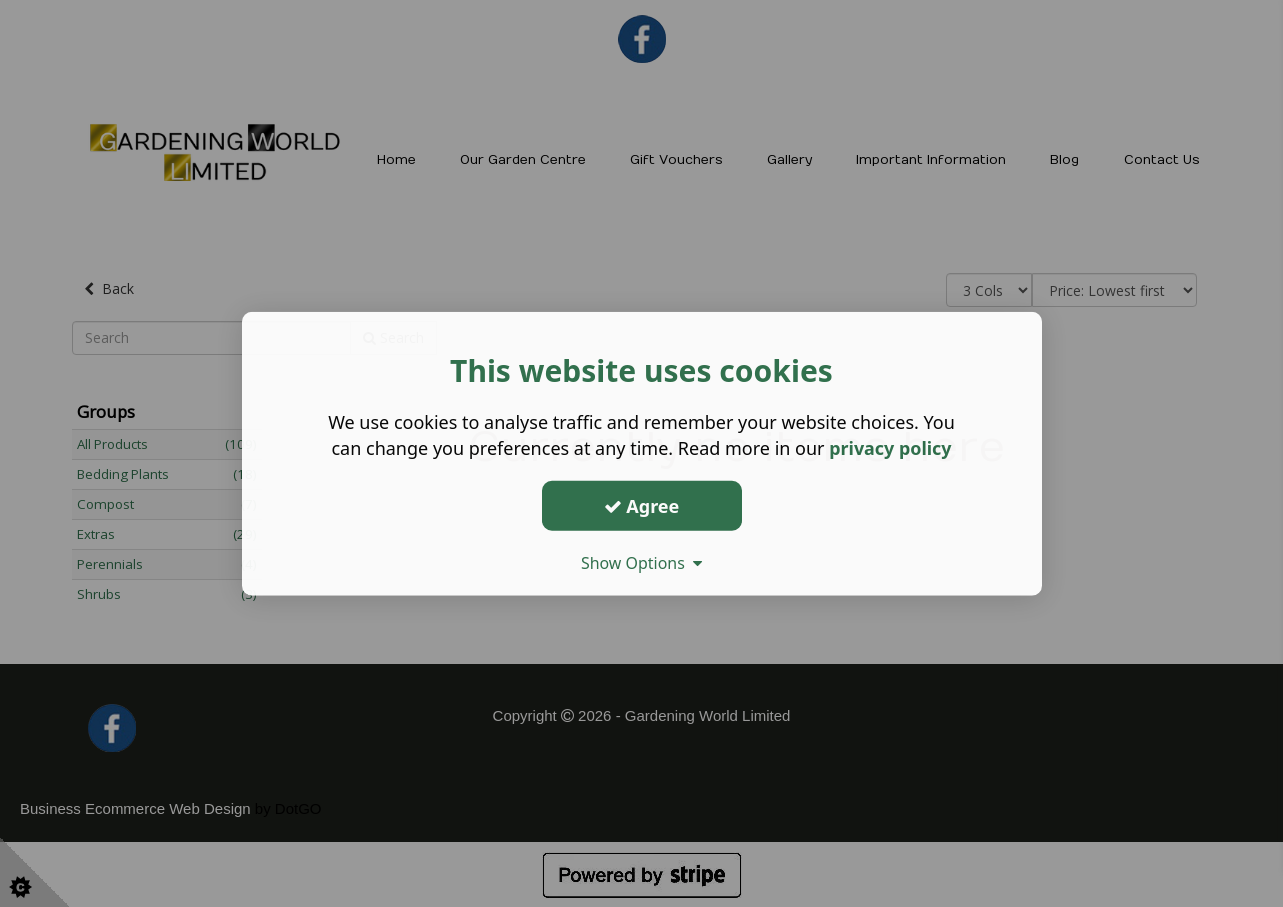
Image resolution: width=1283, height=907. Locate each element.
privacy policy (890, 448)
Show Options (642, 563)
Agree (642, 505)
